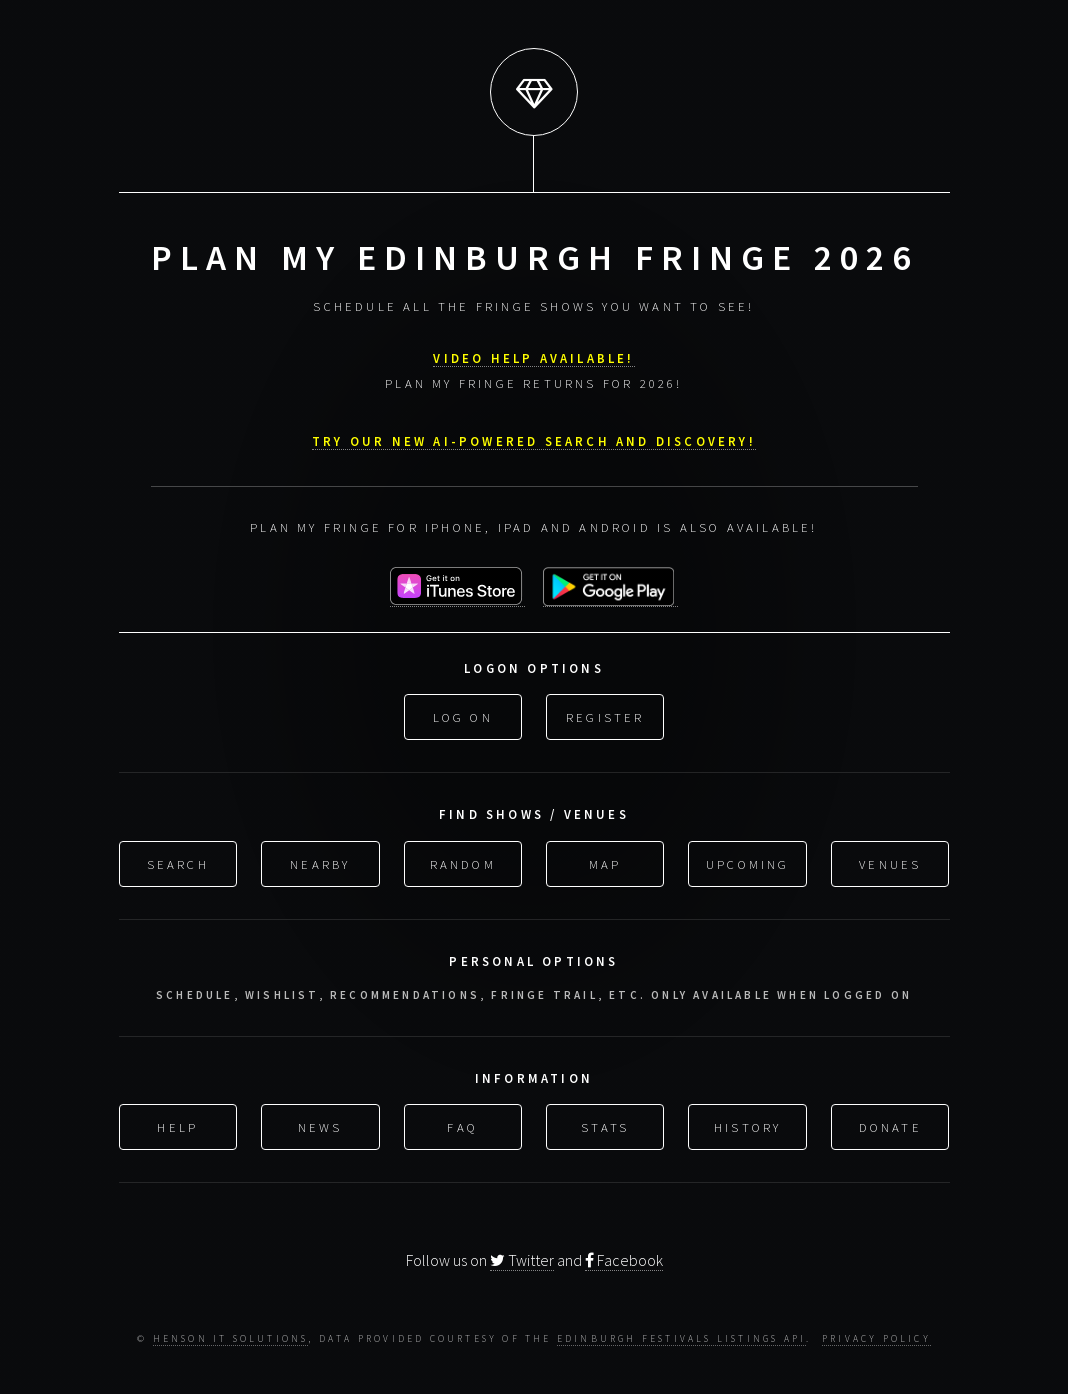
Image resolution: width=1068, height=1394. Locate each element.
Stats (605, 1124)
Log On (463, 715)
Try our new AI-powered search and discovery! (534, 438)
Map (605, 861)
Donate (890, 1124)
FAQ (462, 1124)
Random (463, 861)
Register (605, 715)
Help (177, 1124)
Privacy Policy (876, 1337)
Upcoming (748, 861)
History (747, 1124)
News (320, 1124)
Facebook (624, 1258)
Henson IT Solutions (231, 1337)
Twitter (522, 1258)
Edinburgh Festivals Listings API (681, 1337)
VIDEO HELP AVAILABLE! (533, 355)
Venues (890, 861)
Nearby (320, 861)
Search (178, 861)
